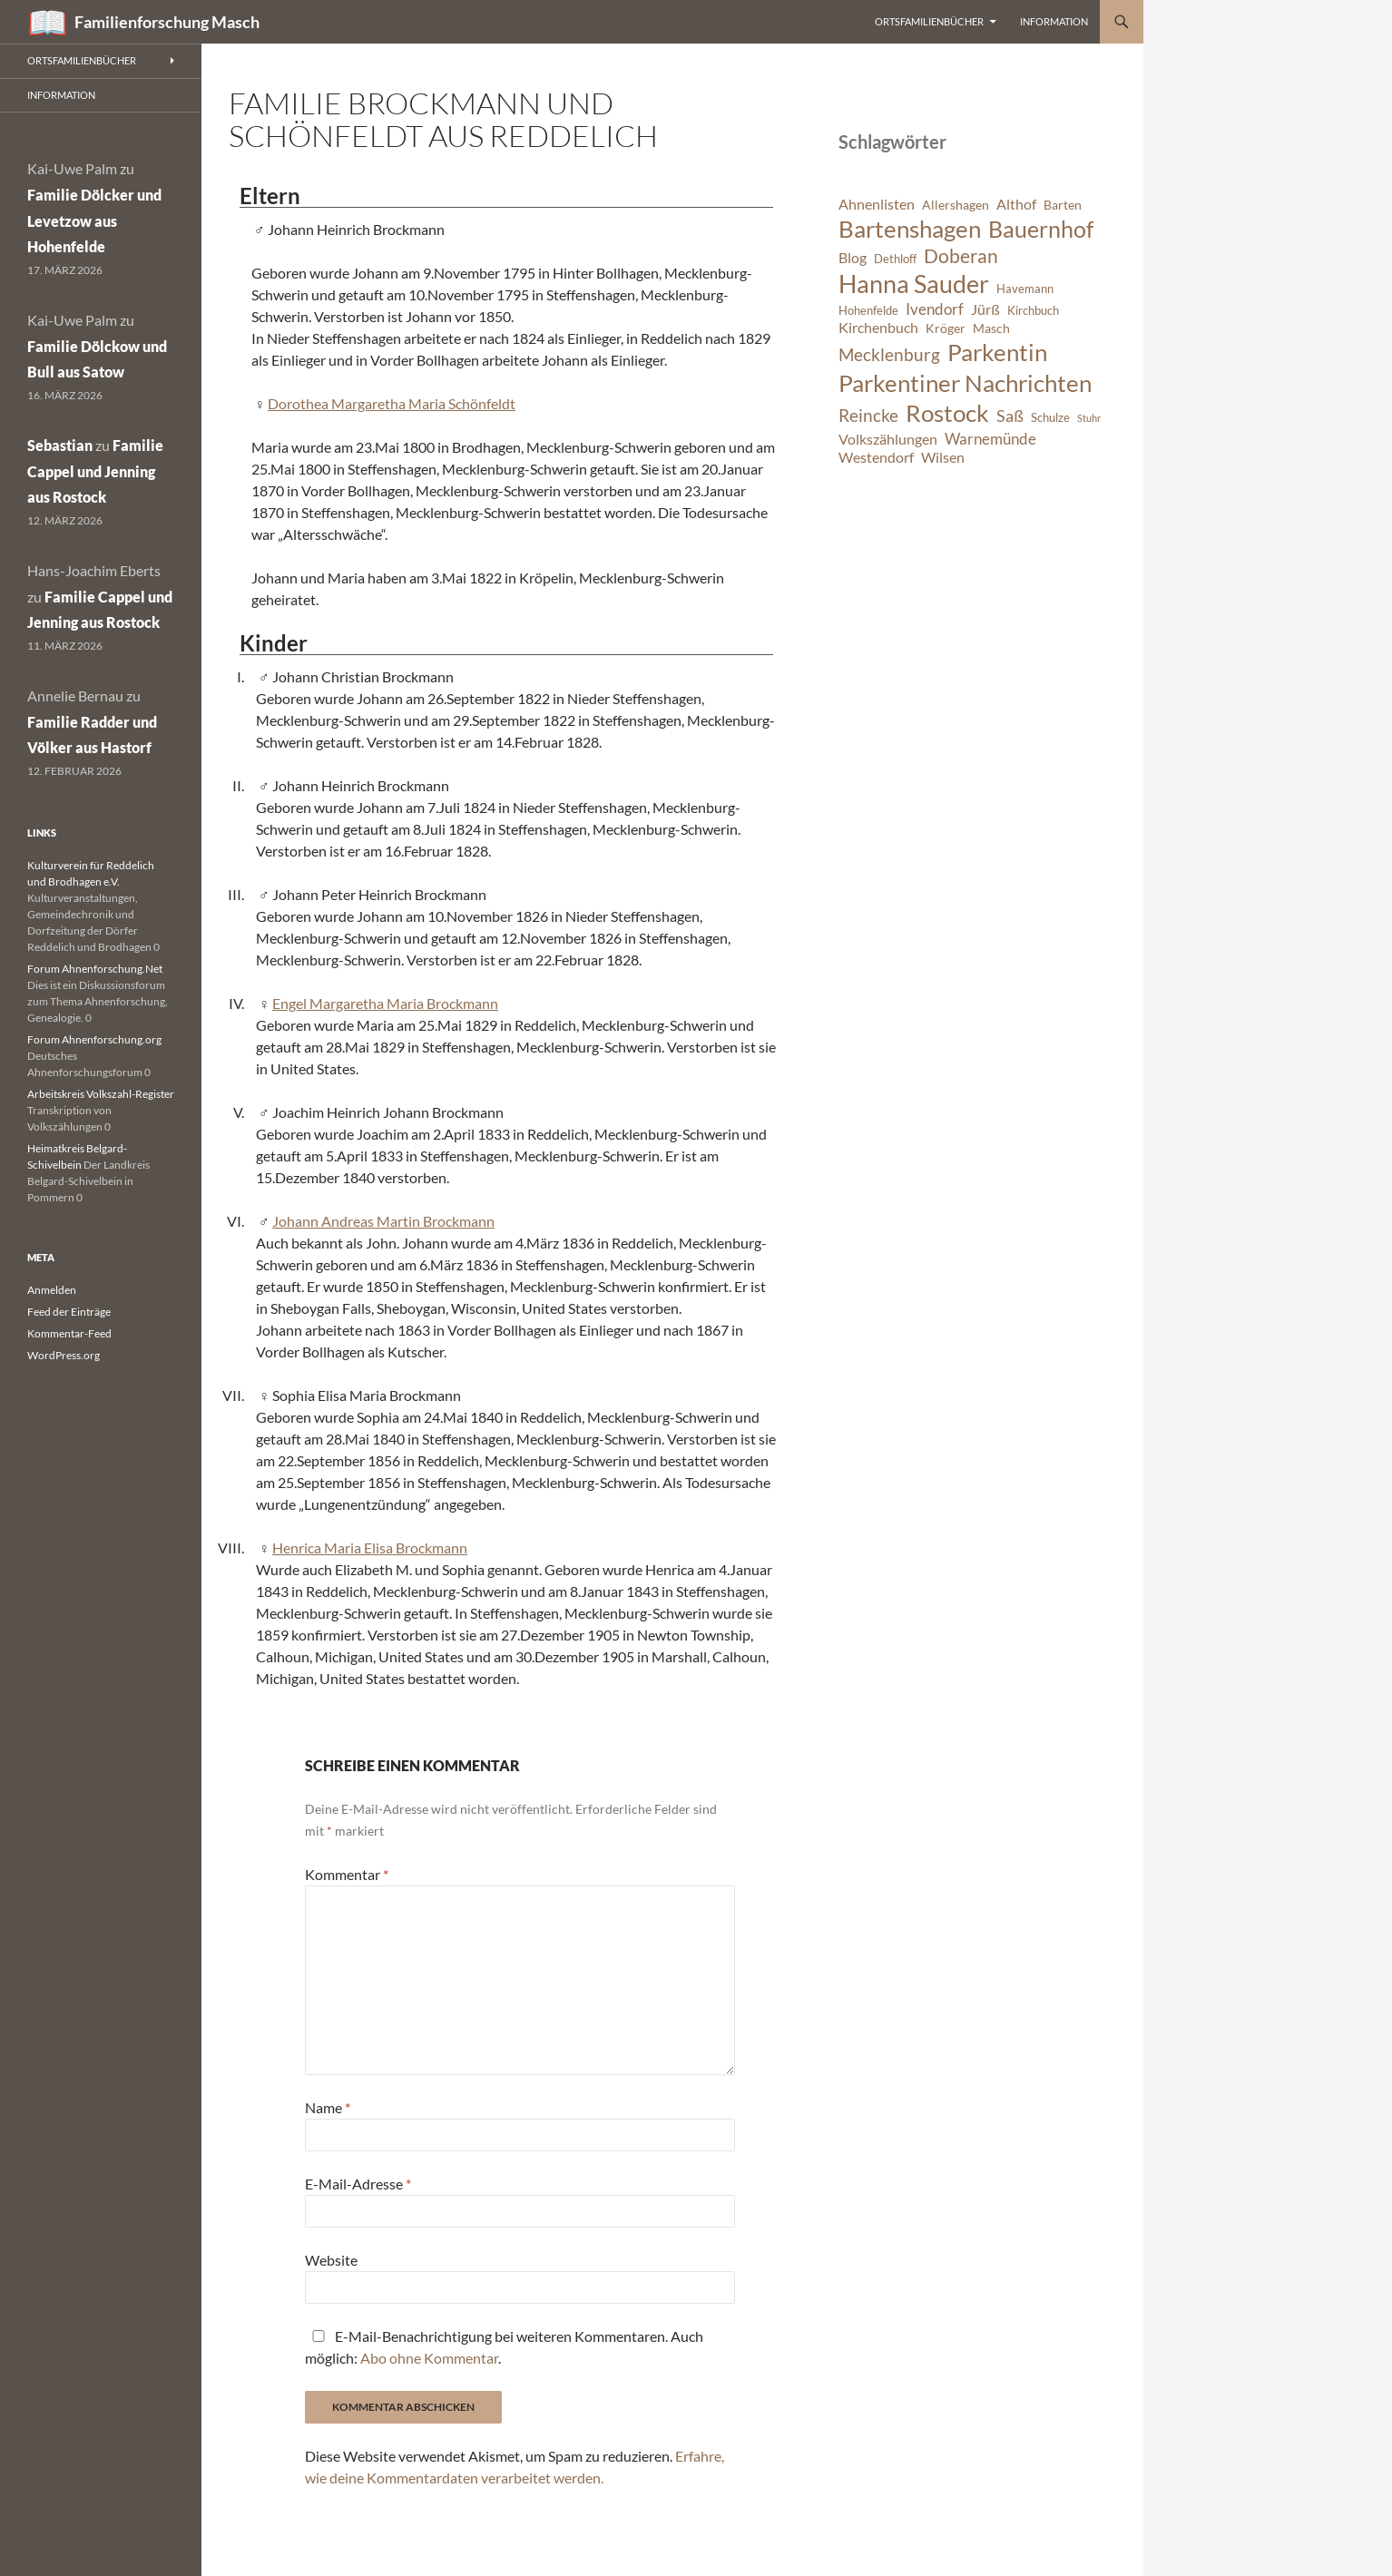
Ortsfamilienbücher (929, 21)
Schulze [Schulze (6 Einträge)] (1050, 418)
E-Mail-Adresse (358, 2183)
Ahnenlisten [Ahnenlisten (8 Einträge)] (876, 204)
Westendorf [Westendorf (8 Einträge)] (876, 457)
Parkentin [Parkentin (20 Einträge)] (997, 352)
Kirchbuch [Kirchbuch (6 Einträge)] (1033, 311)
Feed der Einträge (69, 1311)
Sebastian (60, 445)
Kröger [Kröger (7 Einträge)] (946, 328)
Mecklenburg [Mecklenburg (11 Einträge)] (889, 354)
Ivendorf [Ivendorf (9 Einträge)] (935, 308)
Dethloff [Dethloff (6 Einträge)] (895, 259)
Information (1054, 21)
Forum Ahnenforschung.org (94, 1039)
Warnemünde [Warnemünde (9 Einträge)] (990, 438)
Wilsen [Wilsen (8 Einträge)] (943, 457)
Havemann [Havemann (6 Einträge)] (1025, 289)
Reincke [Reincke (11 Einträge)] (868, 415)
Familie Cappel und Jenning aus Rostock (95, 471)
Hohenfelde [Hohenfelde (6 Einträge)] (868, 311)
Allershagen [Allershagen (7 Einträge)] (955, 204)
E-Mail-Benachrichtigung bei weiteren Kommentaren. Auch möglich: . (504, 2346)
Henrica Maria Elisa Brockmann (369, 1547)
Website (331, 2259)
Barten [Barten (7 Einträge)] (1063, 204)
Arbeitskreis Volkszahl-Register (100, 1094)
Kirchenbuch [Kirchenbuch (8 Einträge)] (878, 327)
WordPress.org (63, 1355)
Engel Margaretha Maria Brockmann (385, 1003)
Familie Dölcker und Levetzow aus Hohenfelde (94, 221)
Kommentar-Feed (69, 1333)
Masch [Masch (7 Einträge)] (991, 328)
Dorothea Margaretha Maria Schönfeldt (391, 403)
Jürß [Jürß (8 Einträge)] (985, 309)
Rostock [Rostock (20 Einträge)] (947, 412)
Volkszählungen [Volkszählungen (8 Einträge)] (887, 439)
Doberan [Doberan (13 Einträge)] (961, 256)
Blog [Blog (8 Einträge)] (852, 258)
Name (327, 2107)
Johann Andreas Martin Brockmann (383, 1220)
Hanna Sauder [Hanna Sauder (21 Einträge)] (913, 284)
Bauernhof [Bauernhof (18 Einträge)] (1040, 228)
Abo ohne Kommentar (429, 2357)
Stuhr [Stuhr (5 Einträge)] (1089, 418)
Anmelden (51, 1290)
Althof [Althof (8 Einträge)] (1016, 204)
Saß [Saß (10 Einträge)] (1010, 416)
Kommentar (346, 1874)
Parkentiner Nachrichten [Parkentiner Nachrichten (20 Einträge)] (965, 382)
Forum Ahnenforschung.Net (94, 968)
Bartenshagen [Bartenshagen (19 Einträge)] (909, 228)
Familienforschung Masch (167, 22)
